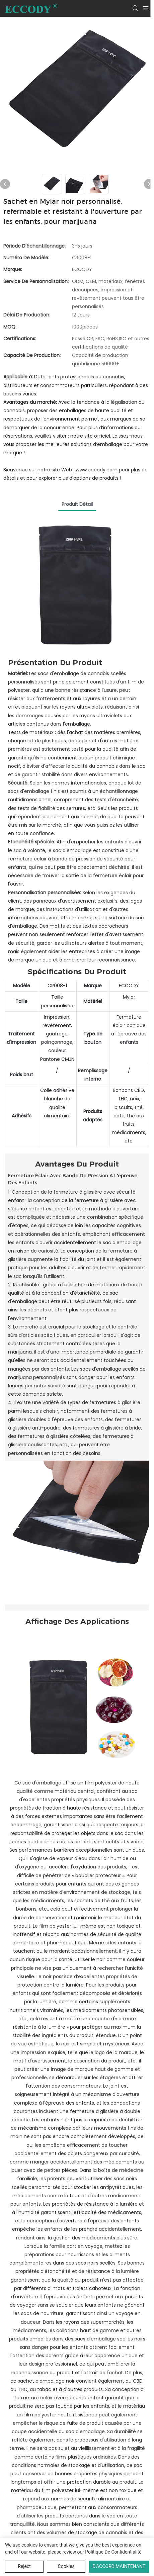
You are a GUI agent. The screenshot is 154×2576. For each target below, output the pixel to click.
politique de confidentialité (113, 2552)
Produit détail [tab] (77, 504)
